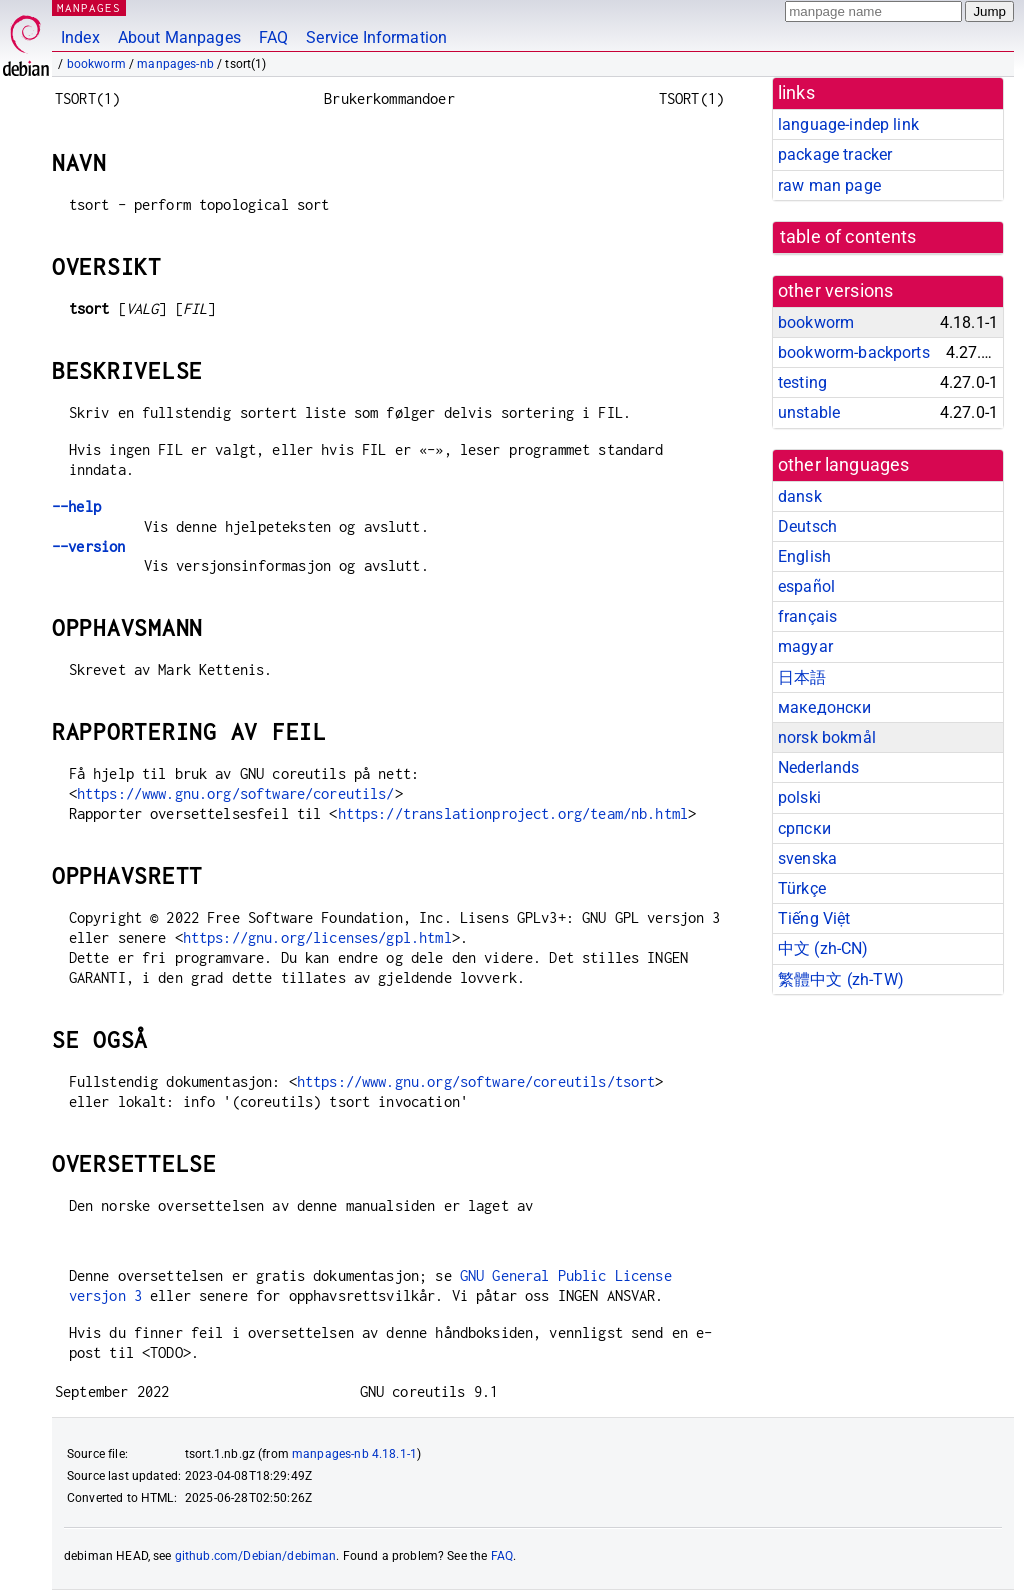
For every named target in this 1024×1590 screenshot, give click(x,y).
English (804, 556)
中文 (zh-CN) (823, 948)
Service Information (376, 37)
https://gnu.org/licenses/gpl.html (317, 937)
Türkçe (802, 888)
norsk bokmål (827, 737)
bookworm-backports (854, 352)
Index (80, 37)
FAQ (273, 37)
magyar (805, 646)
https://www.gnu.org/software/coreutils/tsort (476, 1081)
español (806, 586)
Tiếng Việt (814, 918)
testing (802, 382)
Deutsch (807, 526)
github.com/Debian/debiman (256, 1556)
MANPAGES (89, 7)
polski (799, 797)
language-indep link (848, 124)
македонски (825, 707)
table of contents (848, 237)
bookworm (96, 64)
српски (804, 828)
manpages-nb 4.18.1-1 (354, 1454)
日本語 (802, 677)
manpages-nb (175, 64)
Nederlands (819, 767)
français (807, 616)
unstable (809, 412)
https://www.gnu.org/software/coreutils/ (236, 793)
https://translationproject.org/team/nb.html (513, 813)
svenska (807, 858)
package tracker (835, 154)
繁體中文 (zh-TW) (841, 979)
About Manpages (179, 37)
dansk (800, 496)
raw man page (829, 185)
